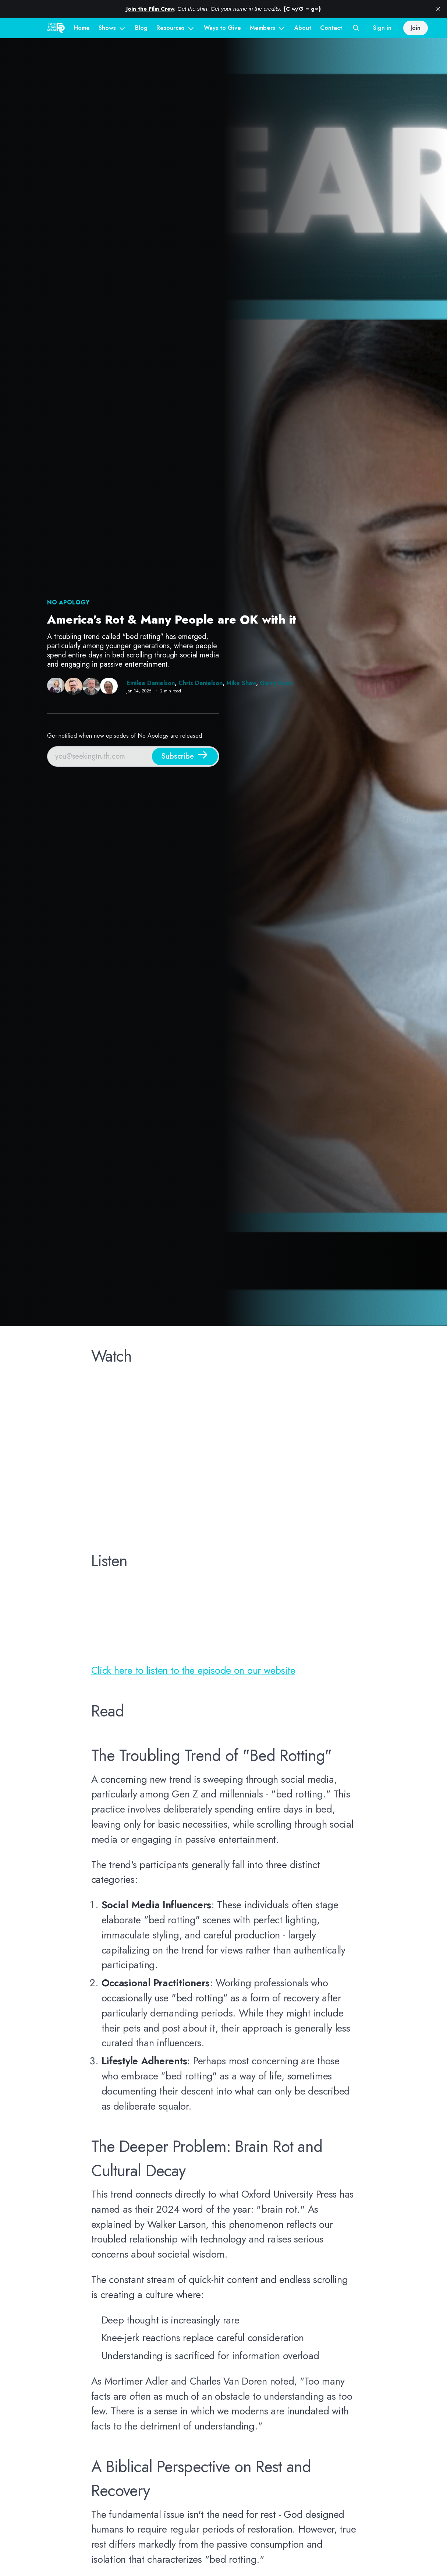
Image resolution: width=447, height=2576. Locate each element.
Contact (331, 28)
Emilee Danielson (151, 683)
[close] (438, 9)
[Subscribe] (185, 756)
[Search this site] (356, 28)
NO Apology (68, 602)
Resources (170, 28)
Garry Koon (276, 683)
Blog (141, 28)
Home (82, 28)
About (302, 28)
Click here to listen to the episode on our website (193, 1670)
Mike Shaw (241, 683)
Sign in (382, 28)
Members (262, 28)
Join (416, 28)
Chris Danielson (200, 683)
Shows (107, 28)
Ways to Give (222, 28)
